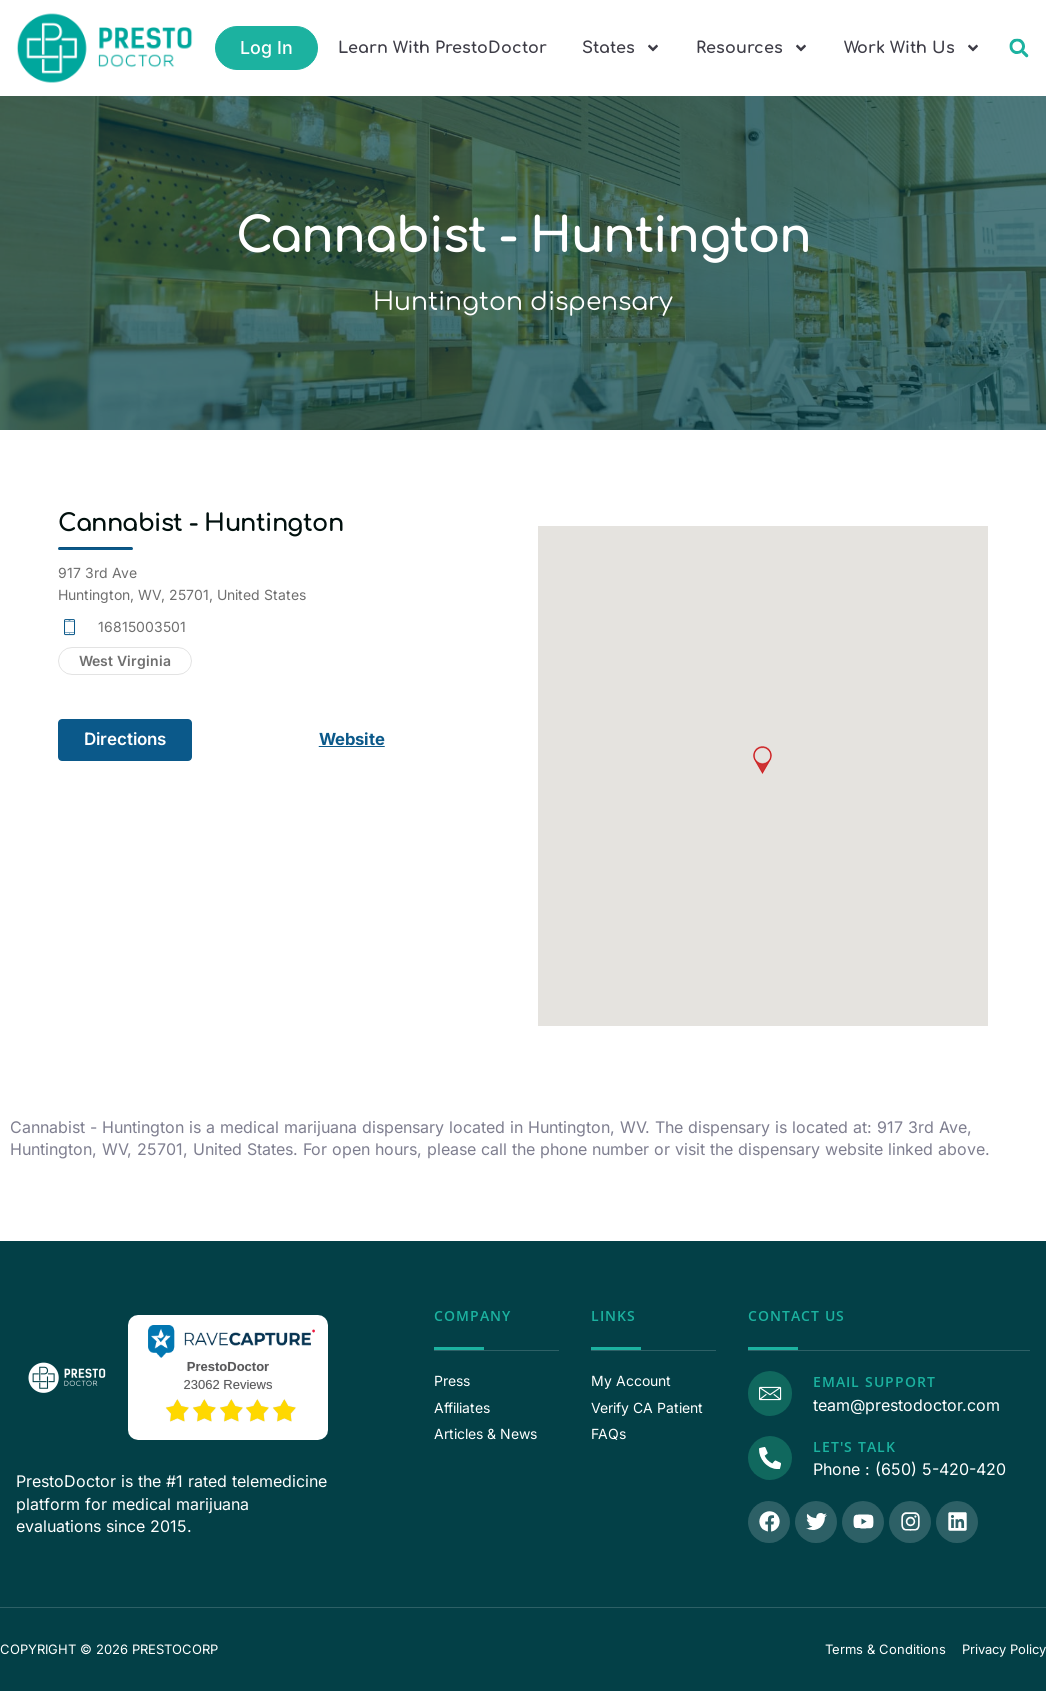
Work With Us (912, 48)
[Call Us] (769, 1457)
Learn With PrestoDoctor (442, 48)
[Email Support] (769, 1392)
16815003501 (142, 626)
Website (353, 739)
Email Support (872, 1381)
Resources (752, 48)
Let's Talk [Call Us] (852, 1446)
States (621, 48)
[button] (1018, 48)
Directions (125, 739)
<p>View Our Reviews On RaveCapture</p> (228, 1375)
